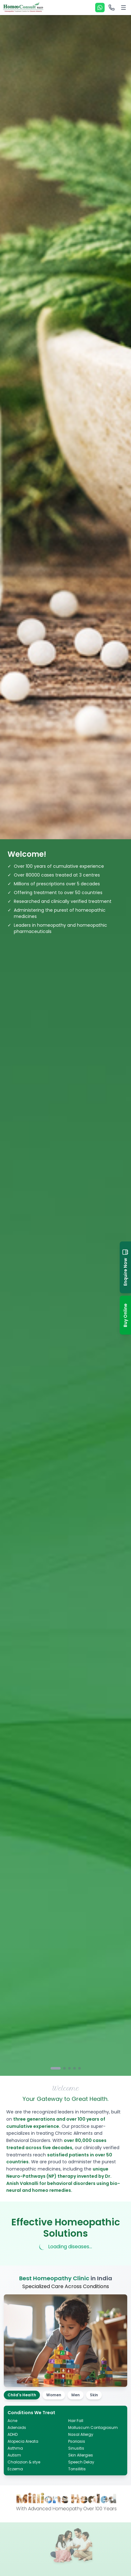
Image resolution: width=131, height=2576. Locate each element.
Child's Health (22, 2395)
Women (53, 2395)
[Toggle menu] (123, 8)
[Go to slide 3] (69, 2068)
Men (75, 2395)
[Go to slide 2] (64, 2068)
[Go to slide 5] (79, 2068)
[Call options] (111, 8)
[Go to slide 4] (74, 2068)
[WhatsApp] (100, 7)
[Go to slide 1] (56, 2068)
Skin (94, 2395)
